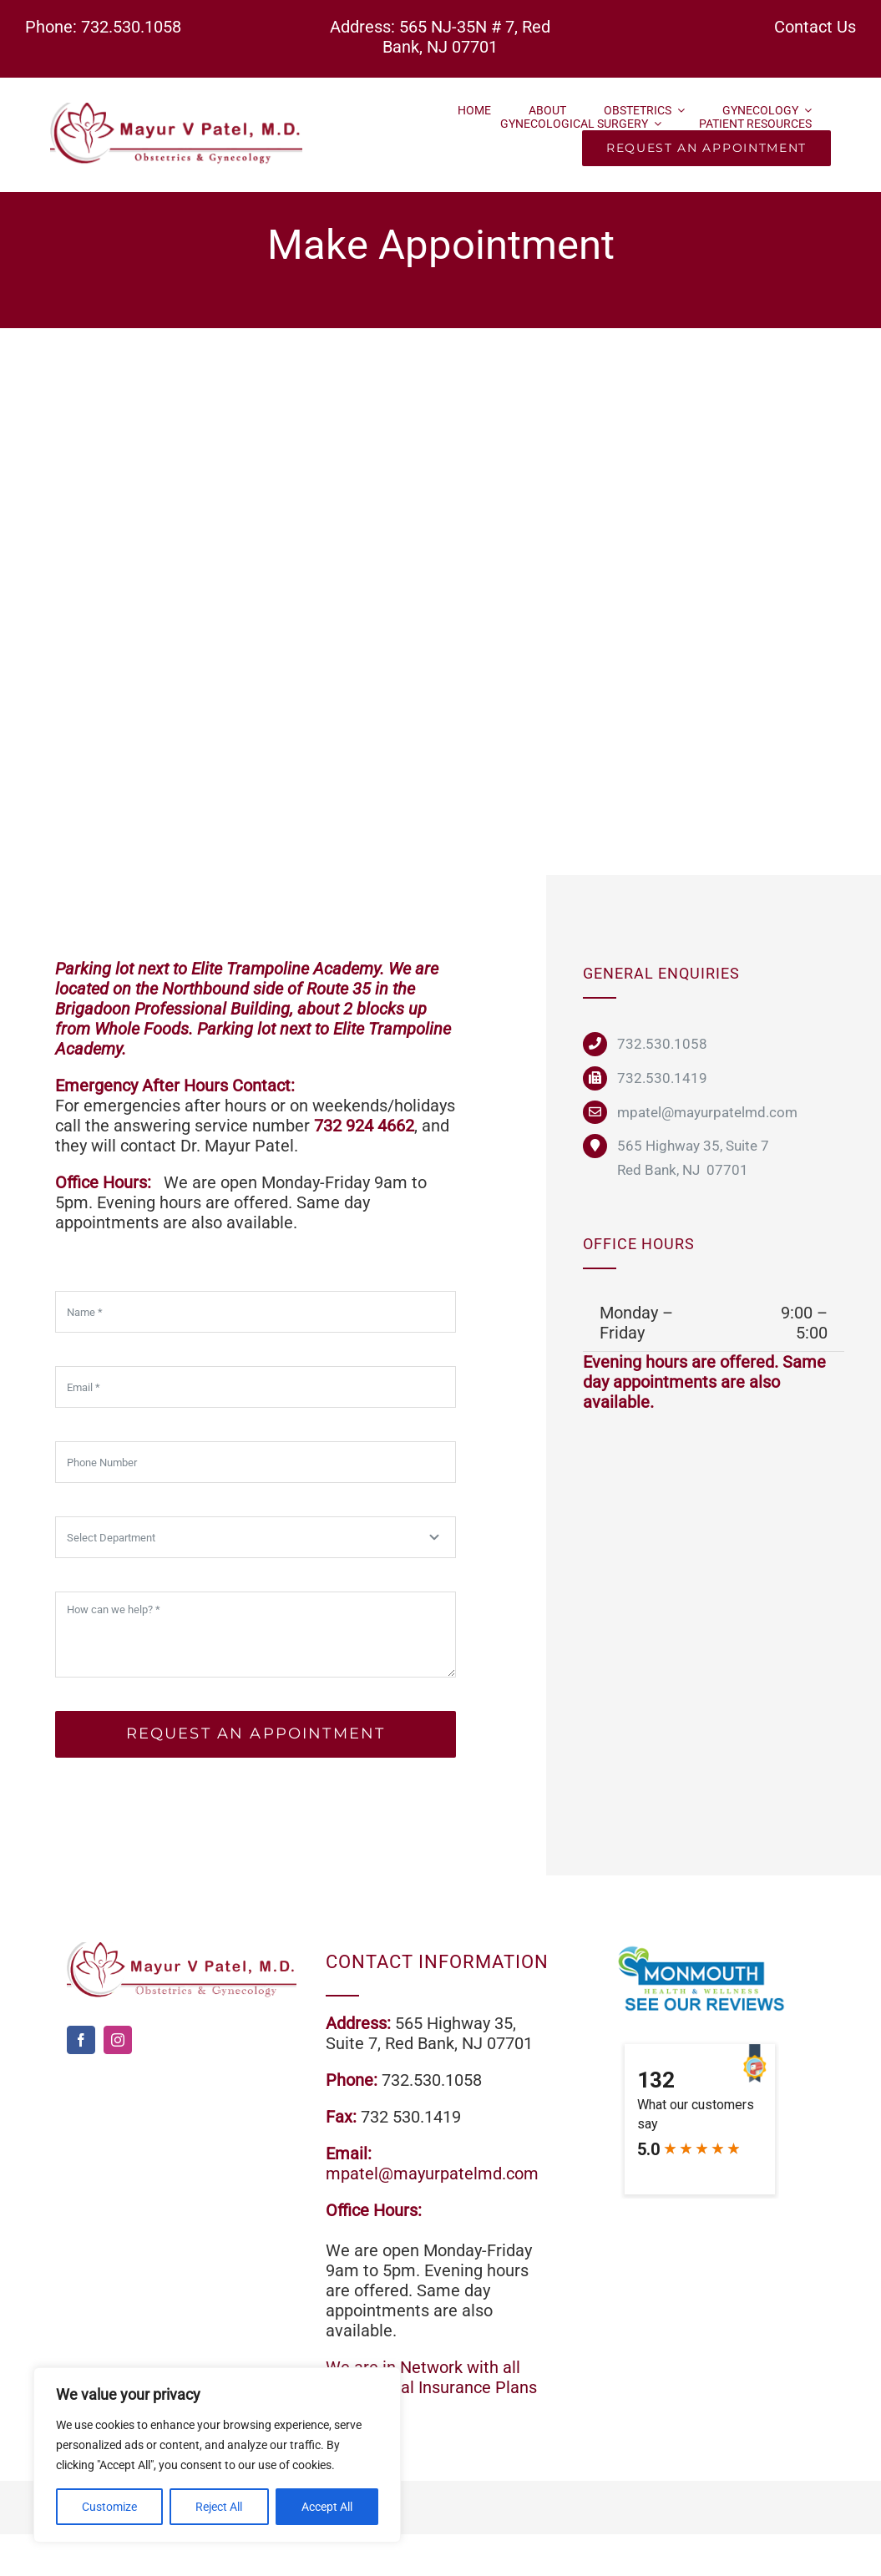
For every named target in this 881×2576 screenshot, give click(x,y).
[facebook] (81, 2040)
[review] (699, 1951)
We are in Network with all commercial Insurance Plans (431, 2377)
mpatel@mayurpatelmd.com (432, 2174)
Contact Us (815, 27)
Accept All (326, 2506)
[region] (217, 2455)
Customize (109, 2506)
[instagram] (118, 2040)
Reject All (218, 2506)
